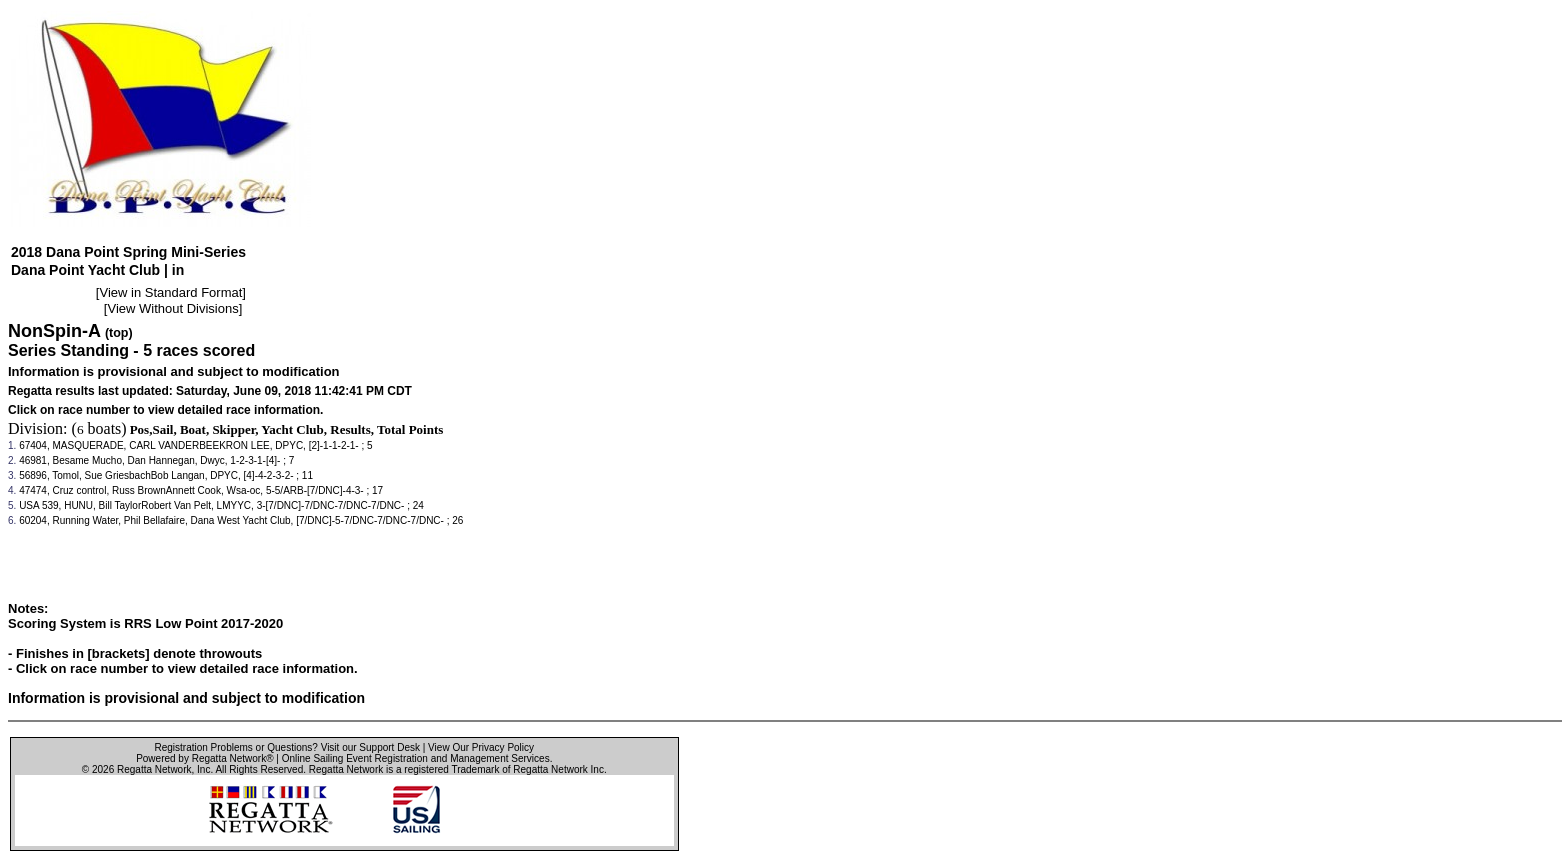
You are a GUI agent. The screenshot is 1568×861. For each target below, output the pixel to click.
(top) (119, 333)
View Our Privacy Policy (481, 747)
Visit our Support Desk (370, 747)
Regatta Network (154, 769)
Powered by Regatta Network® (204, 758)
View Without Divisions (172, 308)
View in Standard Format (170, 292)
